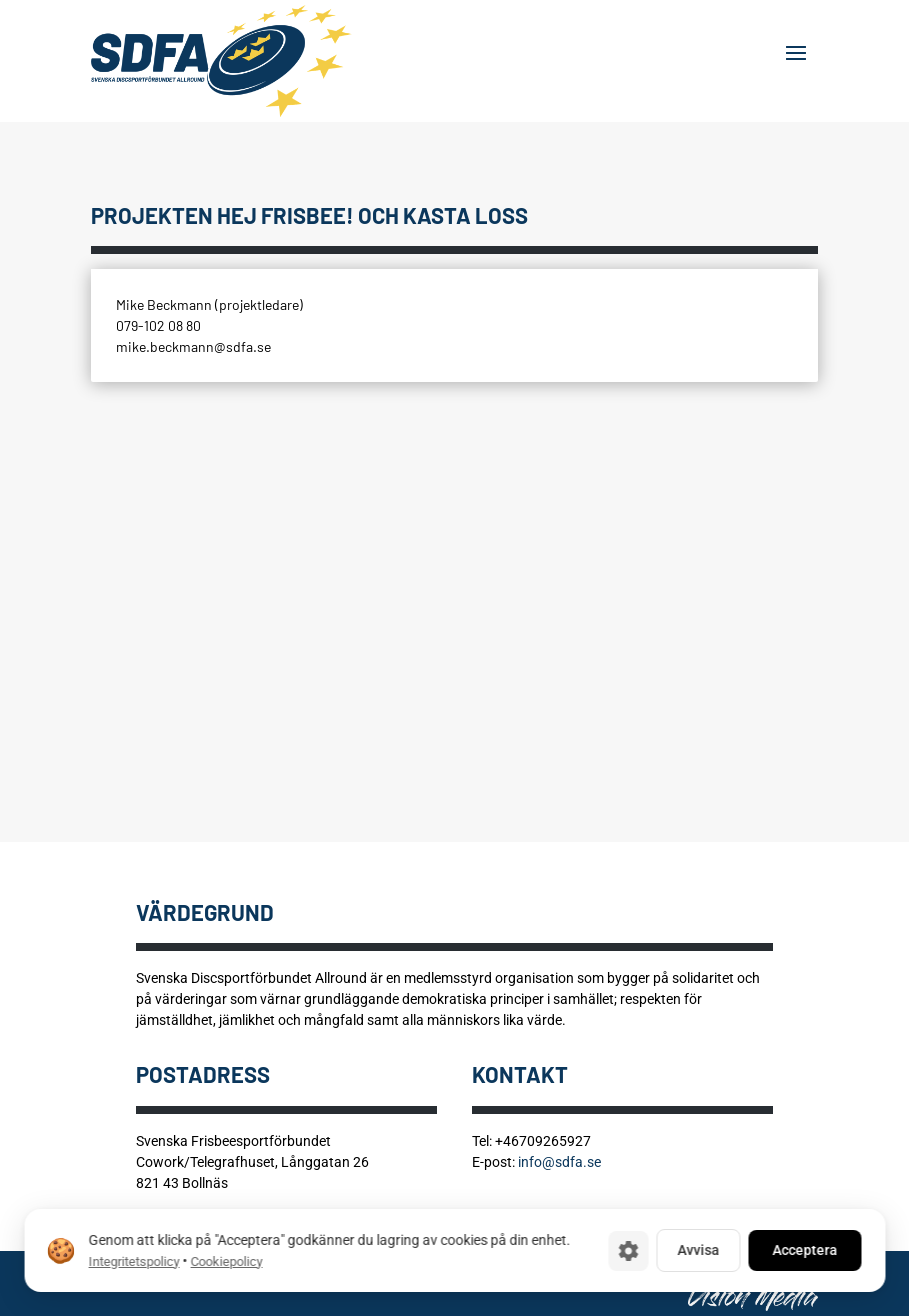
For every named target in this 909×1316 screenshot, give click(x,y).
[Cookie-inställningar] (628, 1251)
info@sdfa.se (559, 1162)
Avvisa (698, 1250)
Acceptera (804, 1250)
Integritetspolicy (133, 1261)
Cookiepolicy (226, 1261)
